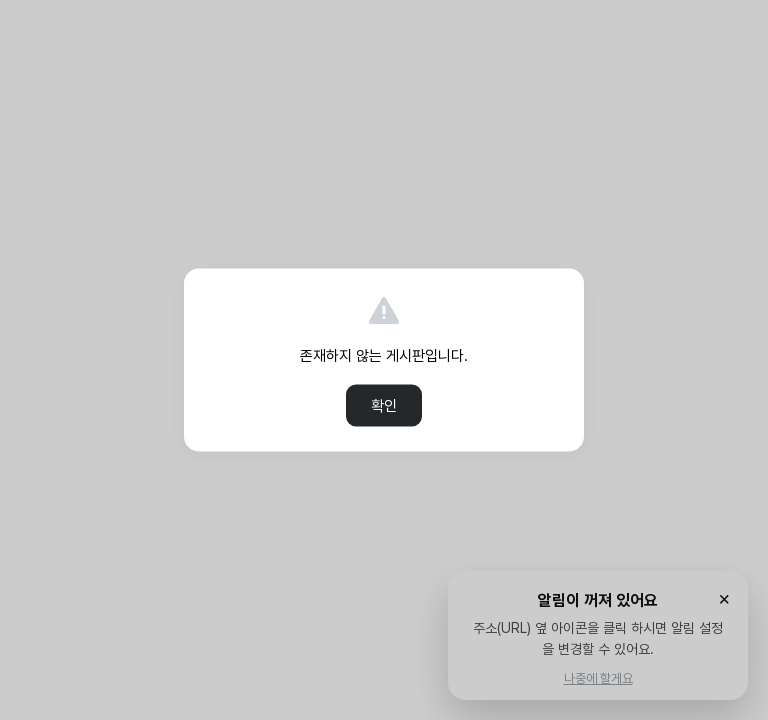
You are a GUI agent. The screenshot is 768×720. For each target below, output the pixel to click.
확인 (384, 406)
